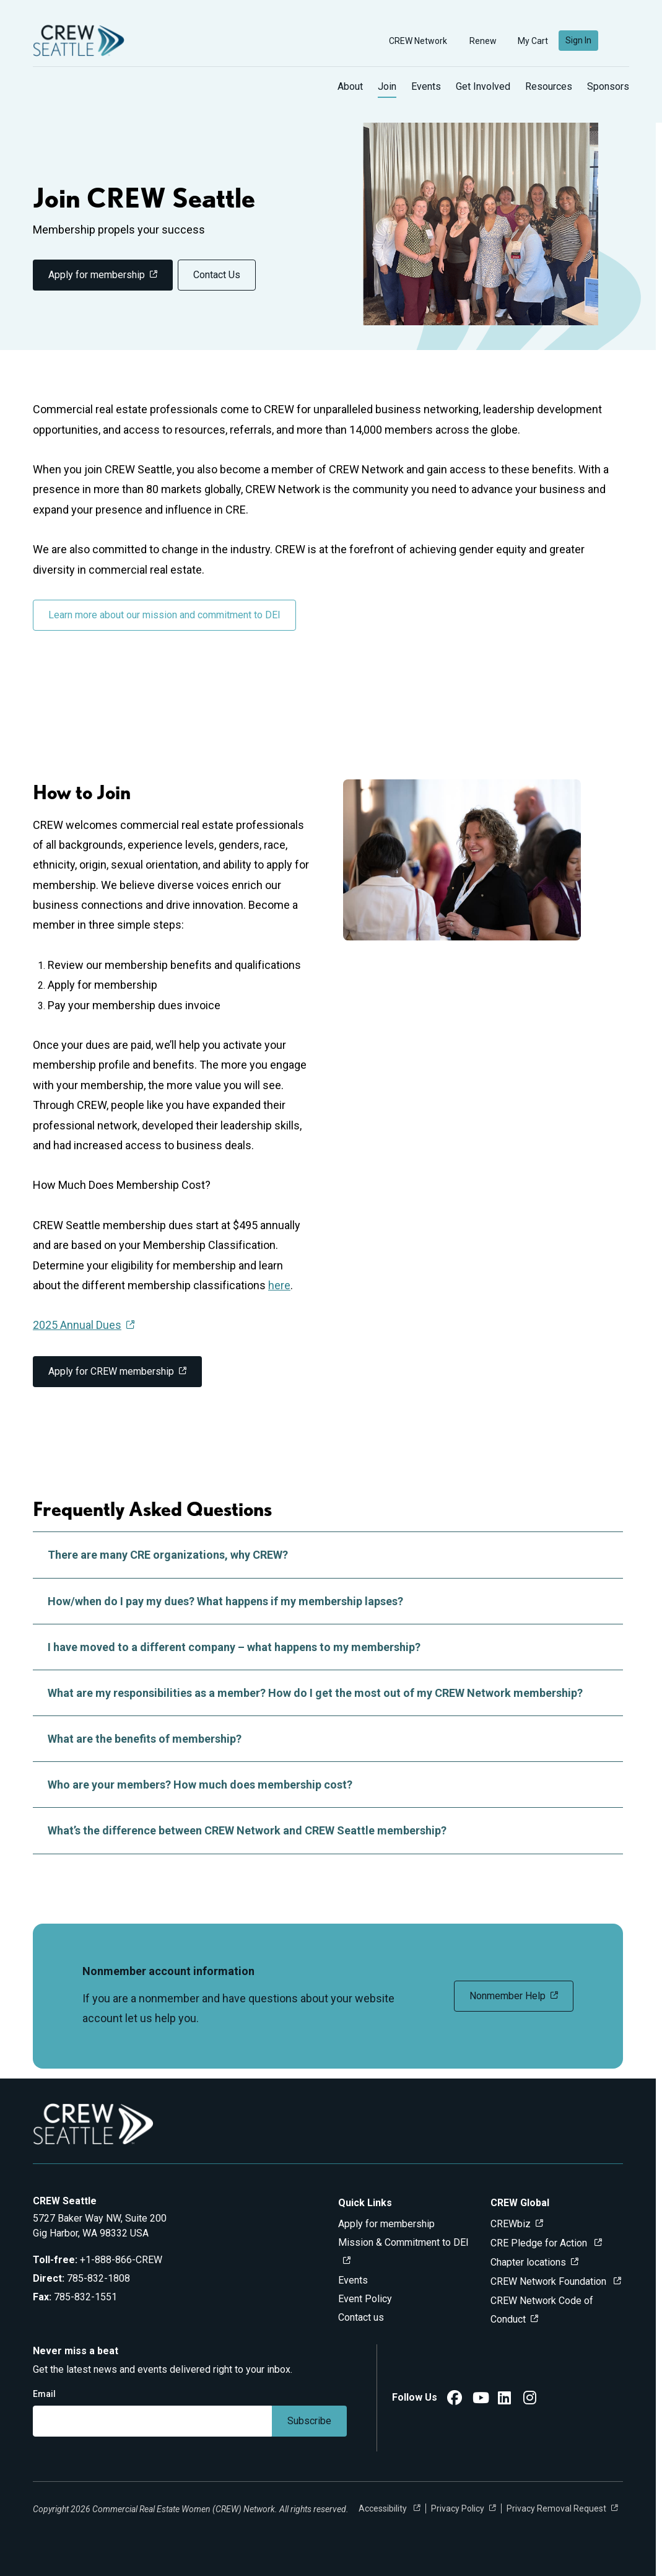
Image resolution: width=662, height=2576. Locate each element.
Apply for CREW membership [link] (111, 1371)
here (279, 1285)
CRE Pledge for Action (540, 2243)
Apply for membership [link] (96, 275)
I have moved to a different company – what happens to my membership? (328, 1647)
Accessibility (384, 2508)
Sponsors (608, 86)
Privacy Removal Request (556, 2508)
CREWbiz (510, 2224)
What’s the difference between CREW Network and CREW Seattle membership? (328, 1830)
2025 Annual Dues (77, 1324)
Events (426, 86)
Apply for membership (386, 2224)
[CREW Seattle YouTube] (481, 2400)
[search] (618, 41)
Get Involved (483, 86)
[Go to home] (78, 40)
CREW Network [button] (412, 41)
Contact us (361, 2317)
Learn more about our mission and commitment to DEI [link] (164, 615)
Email (44, 2394)
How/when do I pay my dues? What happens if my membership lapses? (328, 1601)
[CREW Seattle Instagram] (529, 2400)
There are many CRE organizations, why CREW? (328, 1554)
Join (387, 86)
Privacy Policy (457, 2508)
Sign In (578, 40)
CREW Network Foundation (549, 2281)
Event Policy (365, 2299)
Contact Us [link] (216, 275)
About (350, 86)
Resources (548, 86)
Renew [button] (477, 41)
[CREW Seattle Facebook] (454, 2400)
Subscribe (309, 2421)
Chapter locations (528, 2262)
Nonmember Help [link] (507, 1996)
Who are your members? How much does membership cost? (328, 1784)
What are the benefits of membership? (328, 1738)
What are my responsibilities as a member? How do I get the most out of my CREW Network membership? (328, 1692)
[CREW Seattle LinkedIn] (504, 2400)
